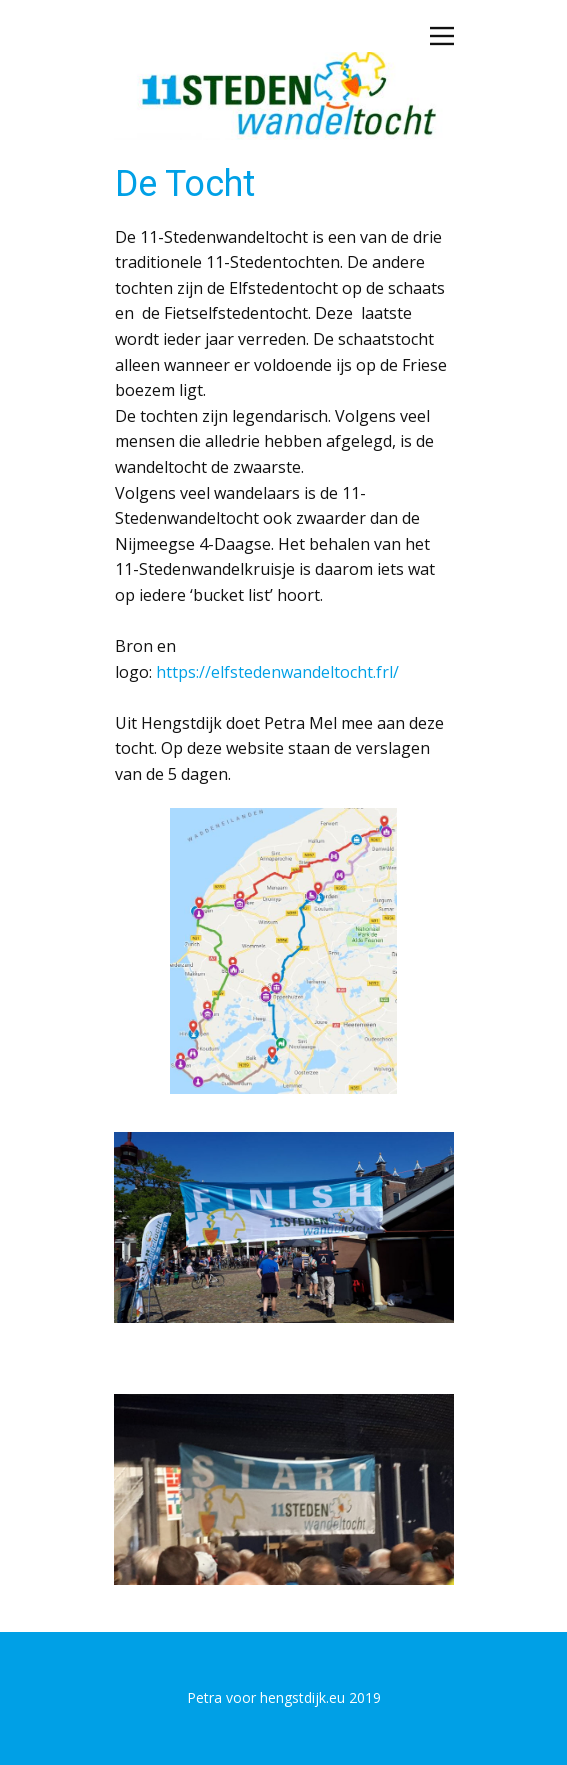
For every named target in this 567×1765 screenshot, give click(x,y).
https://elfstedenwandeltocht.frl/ (277, 672)
